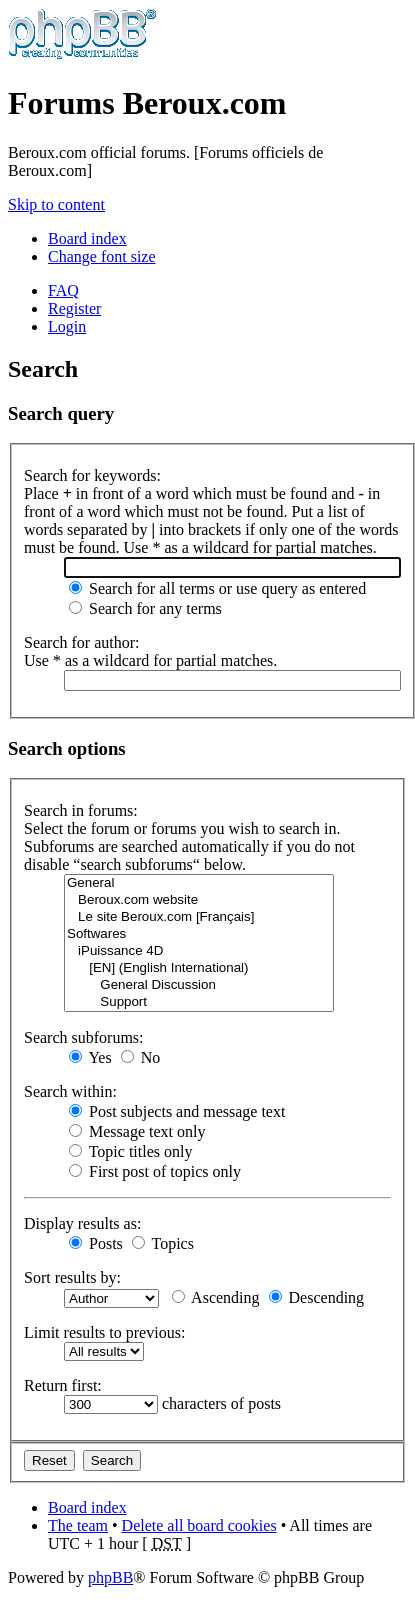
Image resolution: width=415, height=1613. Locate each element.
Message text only (137, 1131)
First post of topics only (155, 1171)
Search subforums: (84, 1037)
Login (67, 326)
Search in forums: (81, 810)
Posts (96, 1243)
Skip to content (56, 204)
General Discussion (199, 985)
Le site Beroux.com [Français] (199, 917)
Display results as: (82, 1223)
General (199, 883)
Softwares (199, 934)
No (141, 1057)
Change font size (102, 256)
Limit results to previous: (104, 1332)
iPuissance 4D (199, 951)
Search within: (70, 1091)
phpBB (110, 1577)
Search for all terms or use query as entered (217, 588)
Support (199, 1002)
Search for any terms (145, 608)
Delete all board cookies (199, 1525)
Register (74, 308)
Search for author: (82, 642)
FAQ (63, 290)
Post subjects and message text (177, 1111)
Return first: (63, 1385)
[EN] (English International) (199, 968)
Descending (317, 1297)
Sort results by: (72, 1277)
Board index (87, 238)
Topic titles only (130, 1151)
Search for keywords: (92, 475)
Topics (163, 1243)
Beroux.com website (199, 900)
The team (78, 1525)
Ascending (216, 1297)
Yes (90, 1057)
